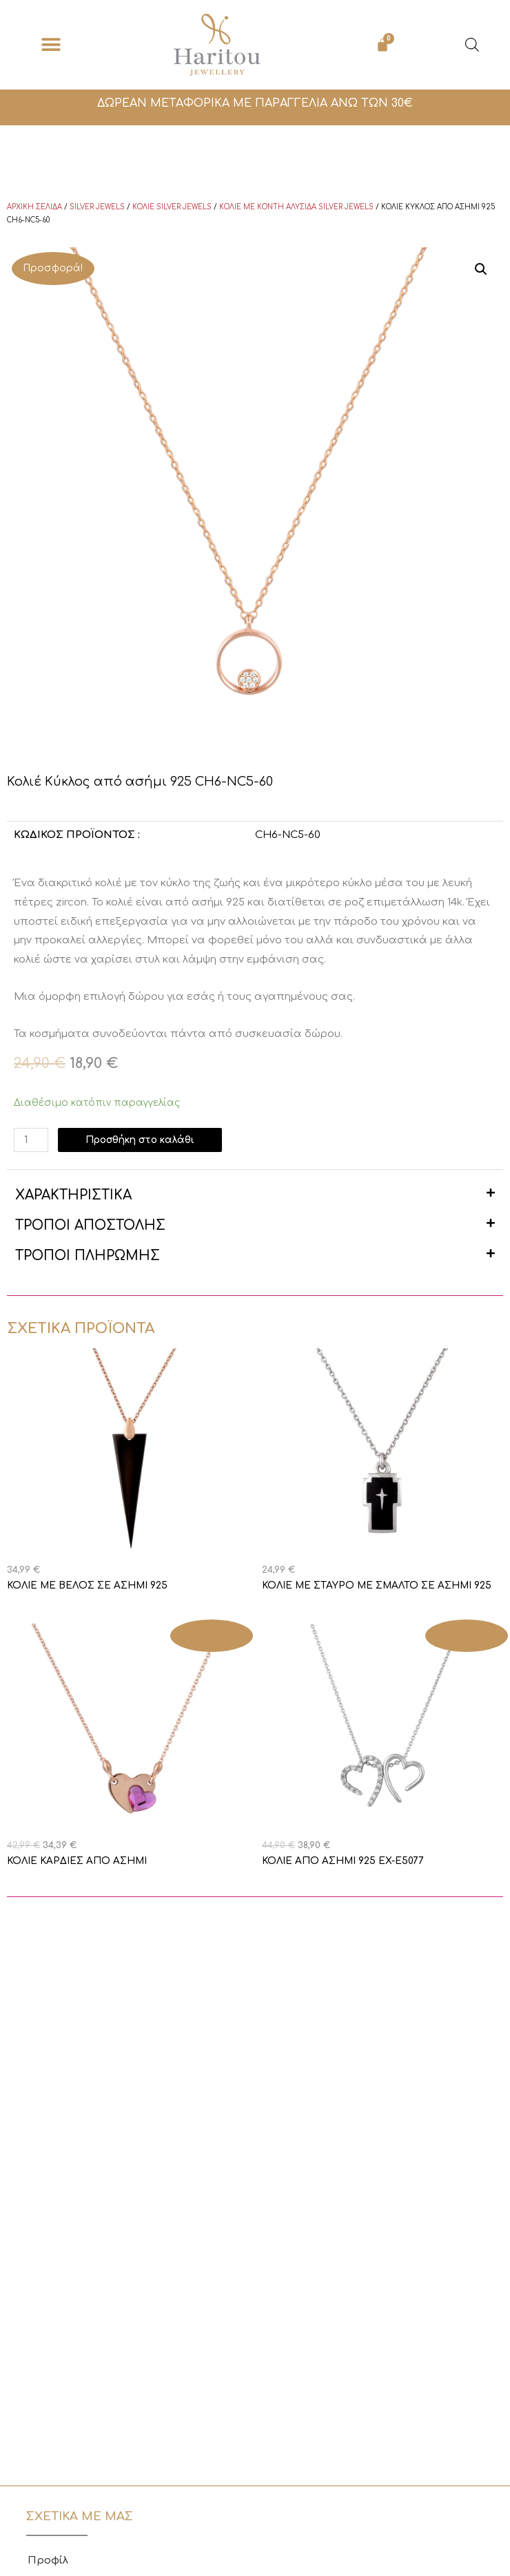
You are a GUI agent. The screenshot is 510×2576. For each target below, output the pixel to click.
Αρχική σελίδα (34, 207)
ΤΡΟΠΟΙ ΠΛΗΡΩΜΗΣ (87, 1255)
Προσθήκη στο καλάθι (139, 1140)
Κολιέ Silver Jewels (172, 207)
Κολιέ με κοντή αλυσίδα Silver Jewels (296, 207)
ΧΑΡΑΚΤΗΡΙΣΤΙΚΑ (73, 1195)
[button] (51, 45)
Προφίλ (48, 2560)
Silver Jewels (97, 207)
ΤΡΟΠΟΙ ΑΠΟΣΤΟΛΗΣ (90, 1225)
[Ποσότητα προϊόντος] (31, 1140)
